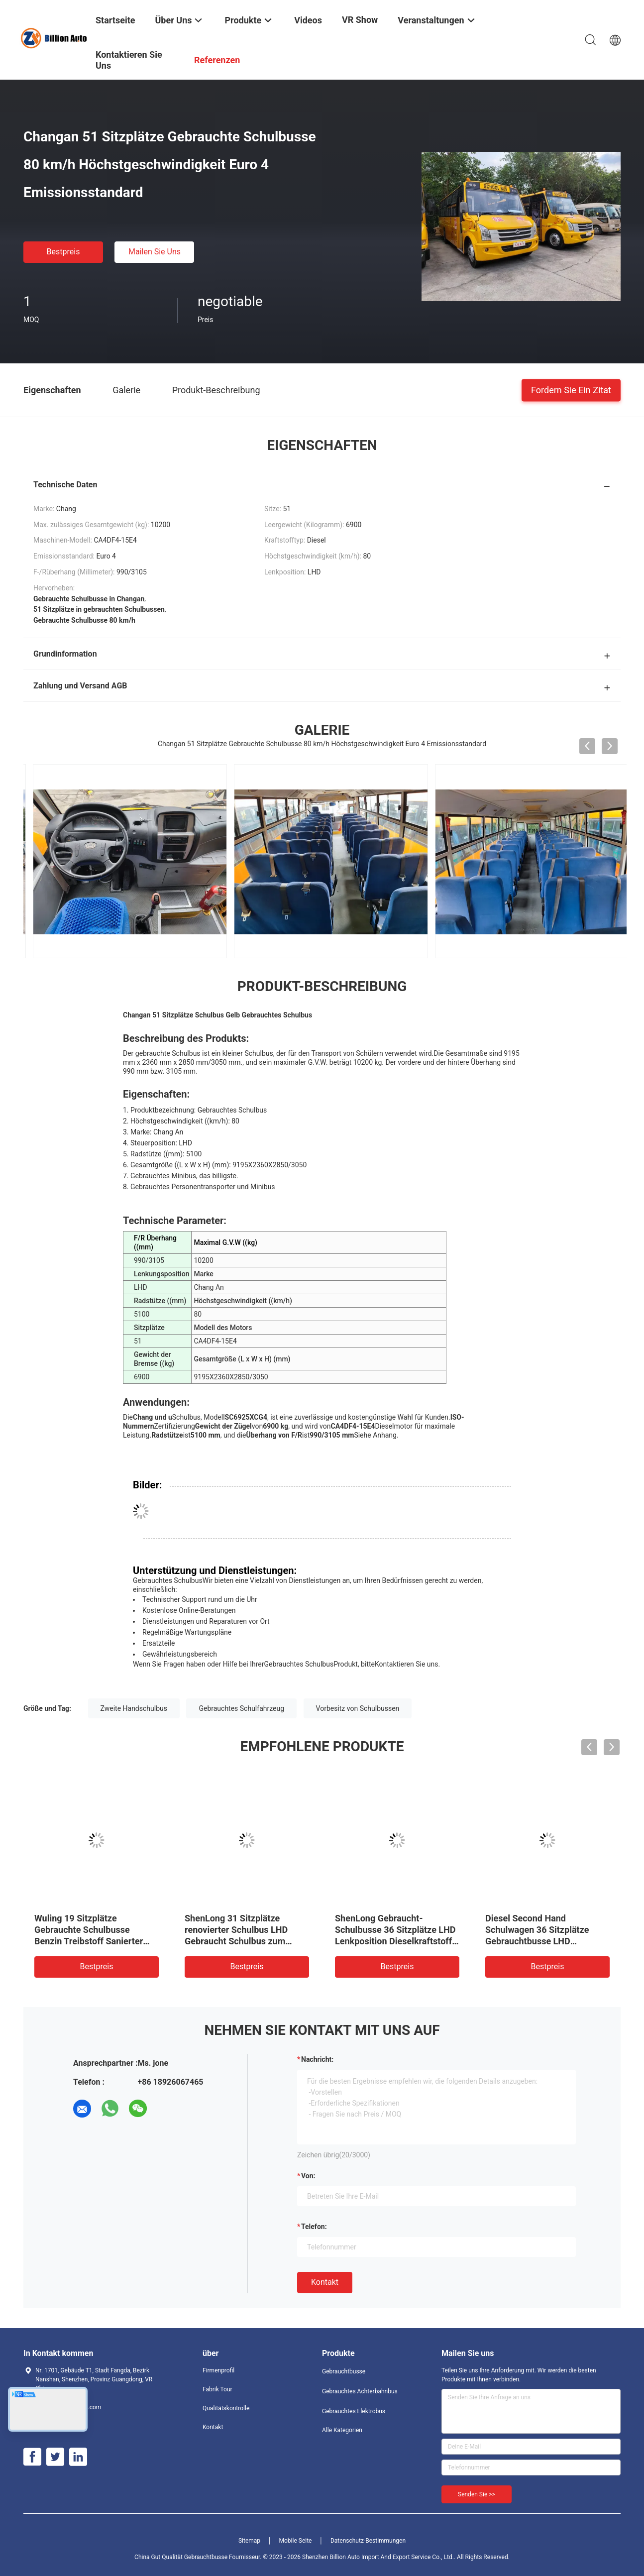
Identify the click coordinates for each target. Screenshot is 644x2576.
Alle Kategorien (342, 2430)
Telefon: (314, 2227)
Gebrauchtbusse (343, 2371)
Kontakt (324, 2282)
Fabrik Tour (217, 2389)
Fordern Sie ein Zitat (571, 389)
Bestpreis (63, 251)
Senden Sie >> (476, 2494)
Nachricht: (317, 2059)
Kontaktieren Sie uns (406, 1664)
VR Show (360, 19)
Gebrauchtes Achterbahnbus (360, 2391)
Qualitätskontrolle (226, 2408)
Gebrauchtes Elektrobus (353, 2411)
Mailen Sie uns (154, 251)
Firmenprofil (218, 2370)
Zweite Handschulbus (134, 1708)
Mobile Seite (295, 2540)
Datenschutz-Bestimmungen (368, 2540)
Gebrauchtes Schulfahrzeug (241, 1708)
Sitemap (249, 2540)
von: (308, 2176)
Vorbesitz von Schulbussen (358, 1708)
